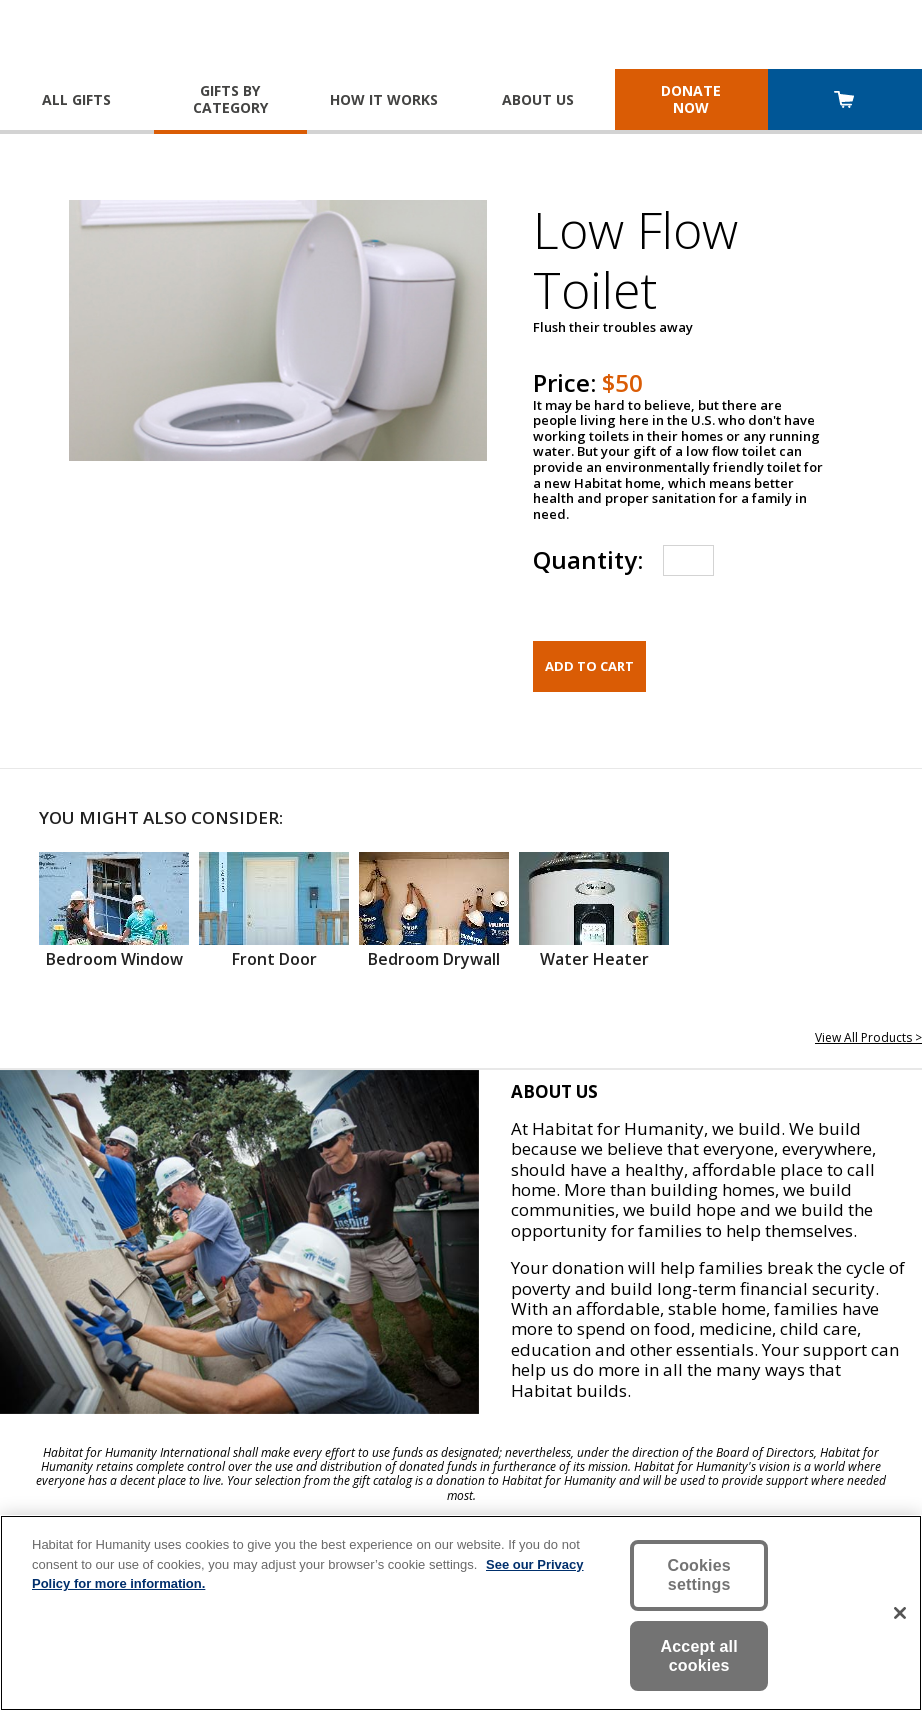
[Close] (900, 1613)
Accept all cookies (699, 1656)
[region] (461, 1613)
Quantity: (588, 559)
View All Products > (868, 1037)
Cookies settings (698, 1575)
